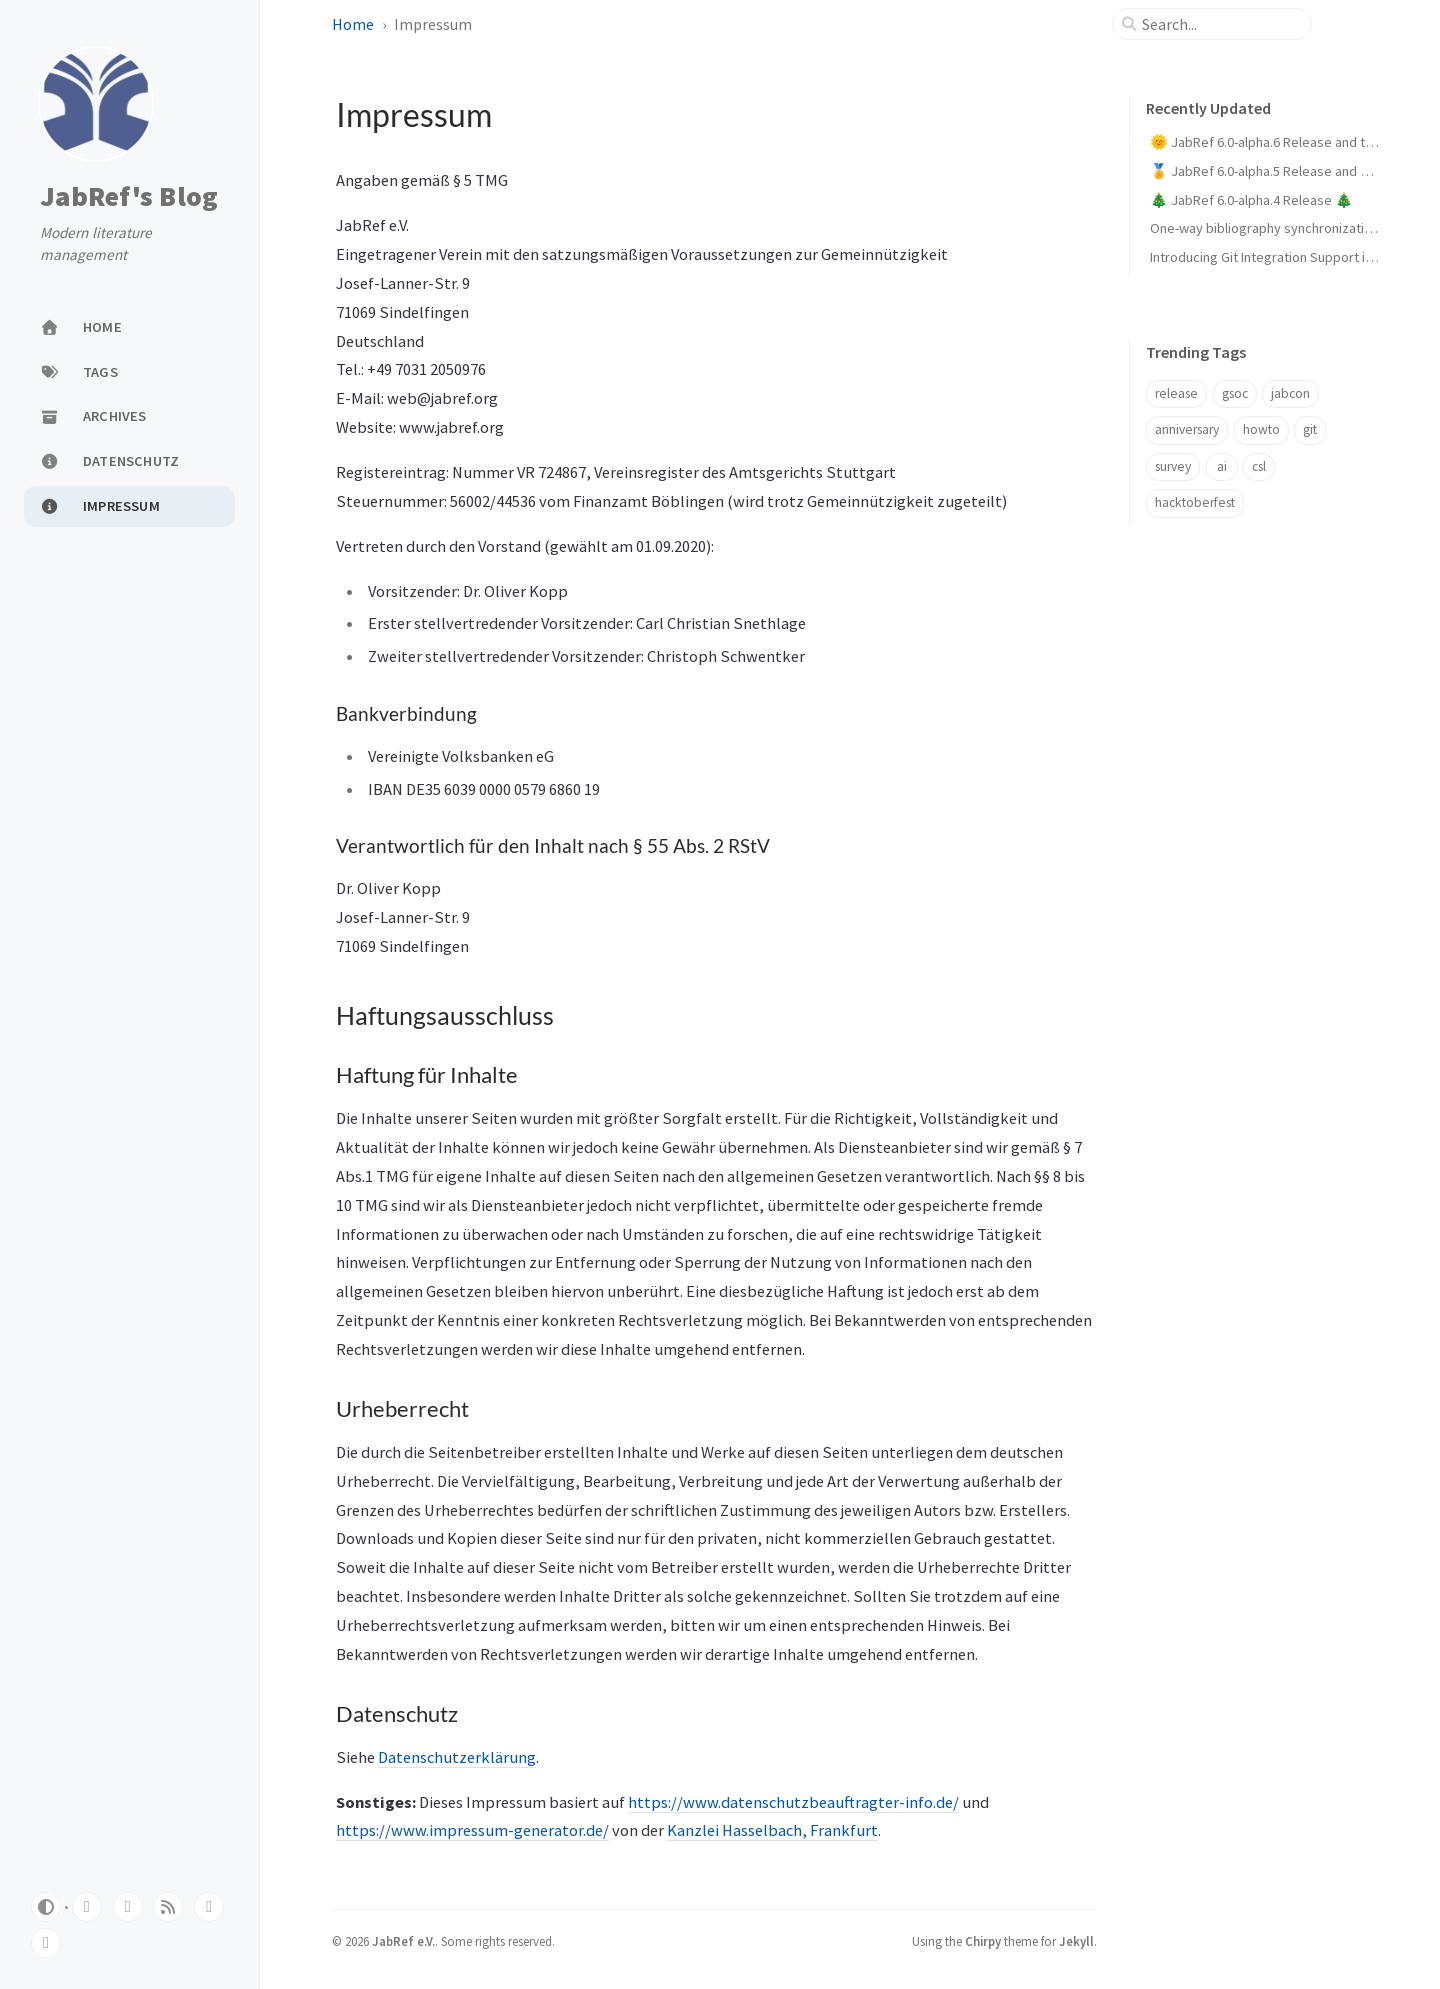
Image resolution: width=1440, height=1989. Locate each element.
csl (1259, 466)
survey (1173, 466)
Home (353, 24)
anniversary (1187, 429)
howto (1261, 429)
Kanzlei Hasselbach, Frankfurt (772, 1830)
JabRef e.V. (403, 1941)
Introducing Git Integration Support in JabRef (1284, 257)
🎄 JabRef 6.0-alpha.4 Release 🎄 (1251, 200)
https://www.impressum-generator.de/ (472, 1830)
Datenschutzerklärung (457, 1757)
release (1176, 393)
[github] (87, 1907)
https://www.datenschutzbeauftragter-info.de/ (793, 1802)
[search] (1220, 24)
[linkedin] (46, 1943)
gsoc (1235, 393)
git (1310, 429)
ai (1222, 466)
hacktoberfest (1195, 502)
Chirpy (983, 1941)
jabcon (1290, 393)
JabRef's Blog (129, 197)
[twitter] (128, 1907)
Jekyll (1076, 1941)
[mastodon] (209, 1907)
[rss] (168, 1907)
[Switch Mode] (46, 1907)
